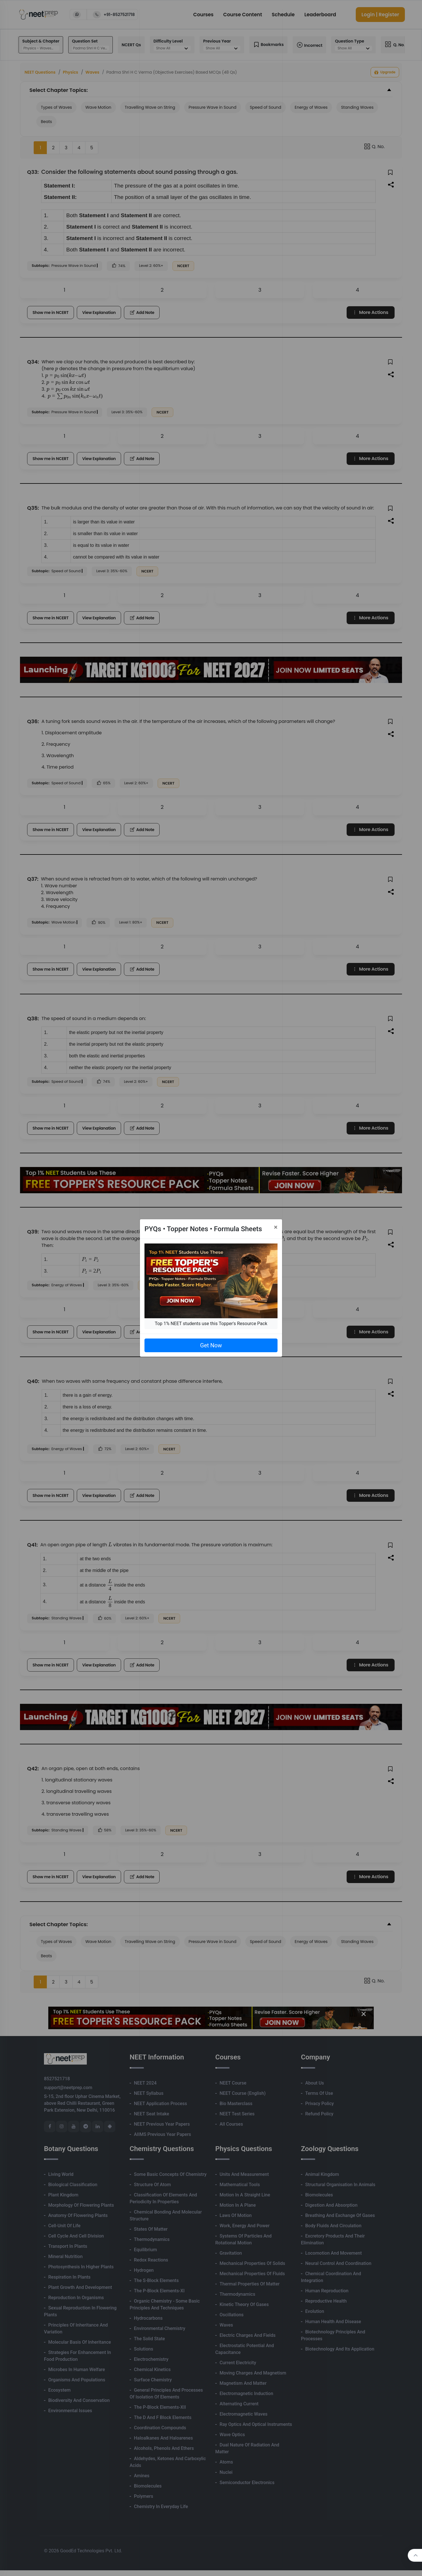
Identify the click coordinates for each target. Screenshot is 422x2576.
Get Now (211, 1345)
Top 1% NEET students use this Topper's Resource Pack (211, 1323)
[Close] (275, 1227)
